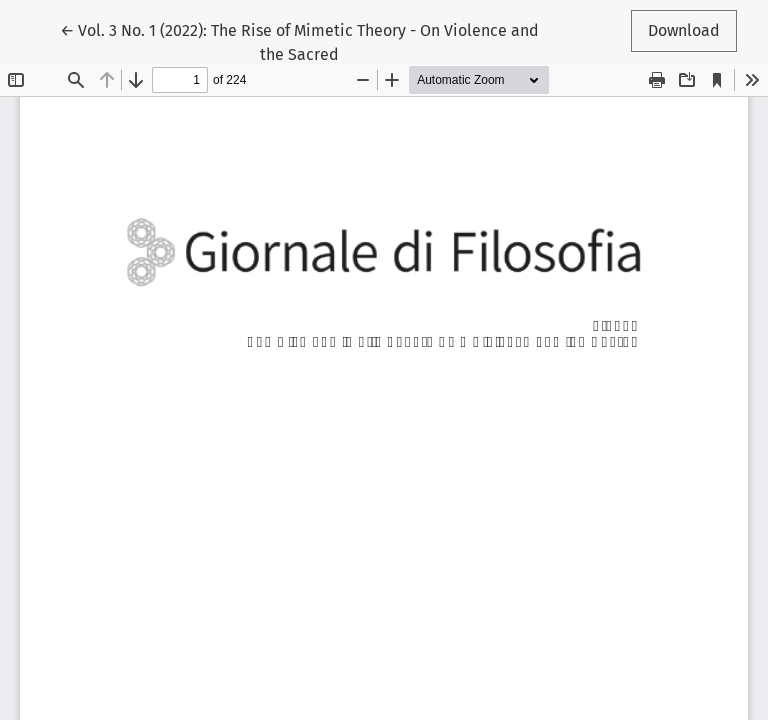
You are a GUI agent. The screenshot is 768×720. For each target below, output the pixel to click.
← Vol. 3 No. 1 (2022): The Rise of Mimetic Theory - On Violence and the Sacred (299, 41)
